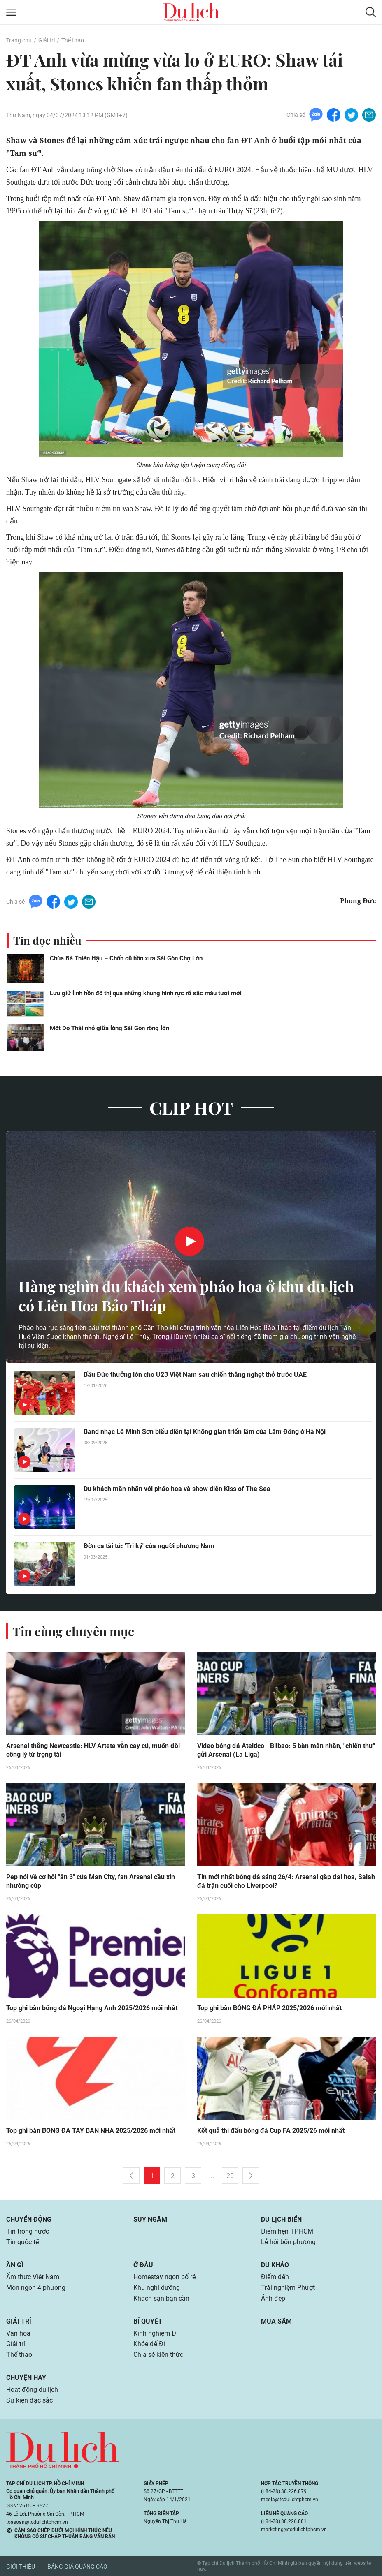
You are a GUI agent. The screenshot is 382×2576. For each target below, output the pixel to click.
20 (230, 2176)
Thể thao (72, 40)
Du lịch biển (281, 2219)
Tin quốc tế (22, 2242)
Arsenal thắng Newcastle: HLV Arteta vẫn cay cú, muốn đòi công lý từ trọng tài (93, 1750)
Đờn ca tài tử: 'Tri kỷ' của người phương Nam (149, 1546)
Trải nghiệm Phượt (288, 2288)
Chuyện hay (26, 2378)
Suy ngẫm (150, 2219)
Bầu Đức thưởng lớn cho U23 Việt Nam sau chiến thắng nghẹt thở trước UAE (195, 1374)
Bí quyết (147, 2321)
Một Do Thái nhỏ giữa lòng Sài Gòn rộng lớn (109, 1028)
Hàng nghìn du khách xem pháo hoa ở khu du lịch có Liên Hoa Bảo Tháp (186, 1295)
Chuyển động (28, 2219)
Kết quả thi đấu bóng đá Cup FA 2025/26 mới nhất (271, 2130)
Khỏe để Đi (149, 2344)
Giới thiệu (20, 2566)
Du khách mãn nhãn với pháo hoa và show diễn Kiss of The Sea (177, 1489)
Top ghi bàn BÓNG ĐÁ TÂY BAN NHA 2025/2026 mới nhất (90, 2130)
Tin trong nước (27, 2231)
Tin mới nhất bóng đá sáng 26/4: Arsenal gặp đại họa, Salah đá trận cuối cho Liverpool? (286, 1881)
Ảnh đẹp (273, 2298)
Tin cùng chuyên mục (73, 1631)
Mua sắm (276, 2321)
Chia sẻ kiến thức (158, 2355)
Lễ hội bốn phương (288, 2242)
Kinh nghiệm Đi (155, 2333)
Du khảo (275, 2265)
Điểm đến (275, 2277)
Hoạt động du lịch (32, 2389)
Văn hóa (18, 2333)
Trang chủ (19, 40)
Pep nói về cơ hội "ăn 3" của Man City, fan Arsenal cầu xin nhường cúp (90, 1881)
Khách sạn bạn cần (161, 2298)
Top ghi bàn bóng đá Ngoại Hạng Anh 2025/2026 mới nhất (91, 2008)
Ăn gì (14, 2265)
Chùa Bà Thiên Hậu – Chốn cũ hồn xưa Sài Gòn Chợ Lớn (126, 958)
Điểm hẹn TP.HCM (287, 2231)
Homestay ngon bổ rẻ (164, 2277)
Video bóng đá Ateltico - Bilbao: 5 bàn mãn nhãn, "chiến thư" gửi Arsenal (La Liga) (286, 1750)
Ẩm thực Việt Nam (32, 2277)
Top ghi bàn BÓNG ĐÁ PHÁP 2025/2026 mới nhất (269, 2008)
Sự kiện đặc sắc (29, 2400)
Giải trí (46, 40)
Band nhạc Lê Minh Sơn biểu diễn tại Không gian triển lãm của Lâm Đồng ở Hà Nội (205, 1432)
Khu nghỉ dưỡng (156, 2288)
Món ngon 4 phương (35, 2288)
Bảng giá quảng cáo (77, 2566)
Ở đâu (143, 2265)
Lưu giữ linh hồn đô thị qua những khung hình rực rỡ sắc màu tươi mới (146, 993)
